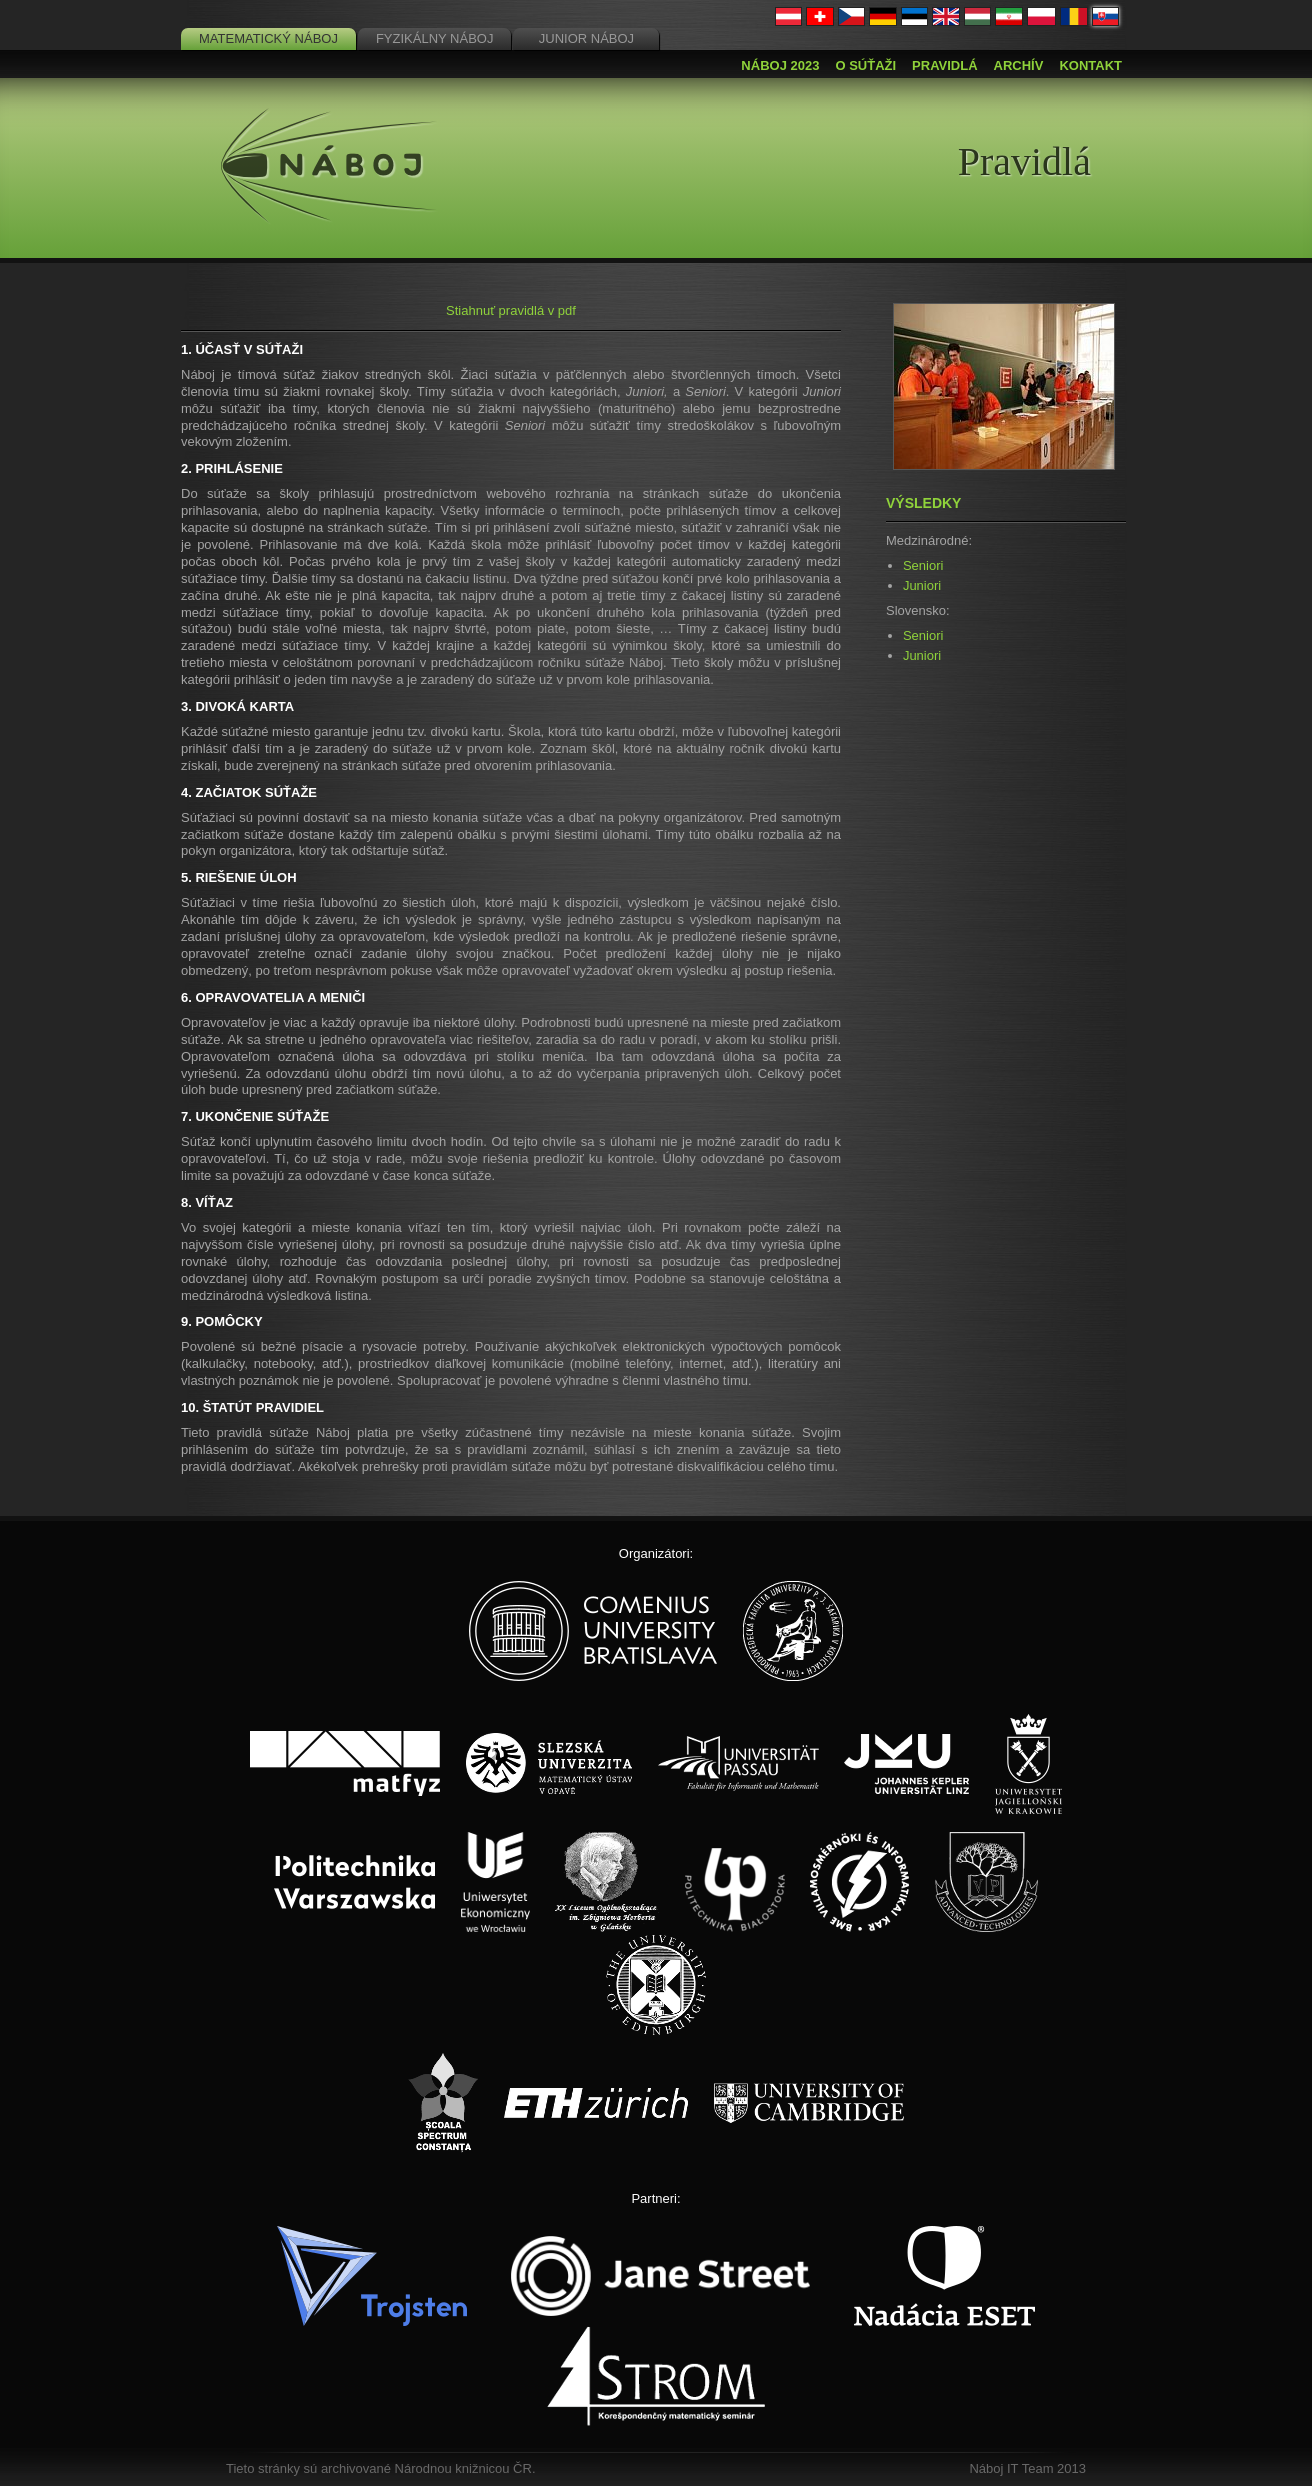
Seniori (923, 565)
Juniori (922, 585)
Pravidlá (944, 65)
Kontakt (1090, 65)
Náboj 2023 (780, 65)
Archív (1019, 65)
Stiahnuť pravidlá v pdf (511, 310)
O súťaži (865, 65)
